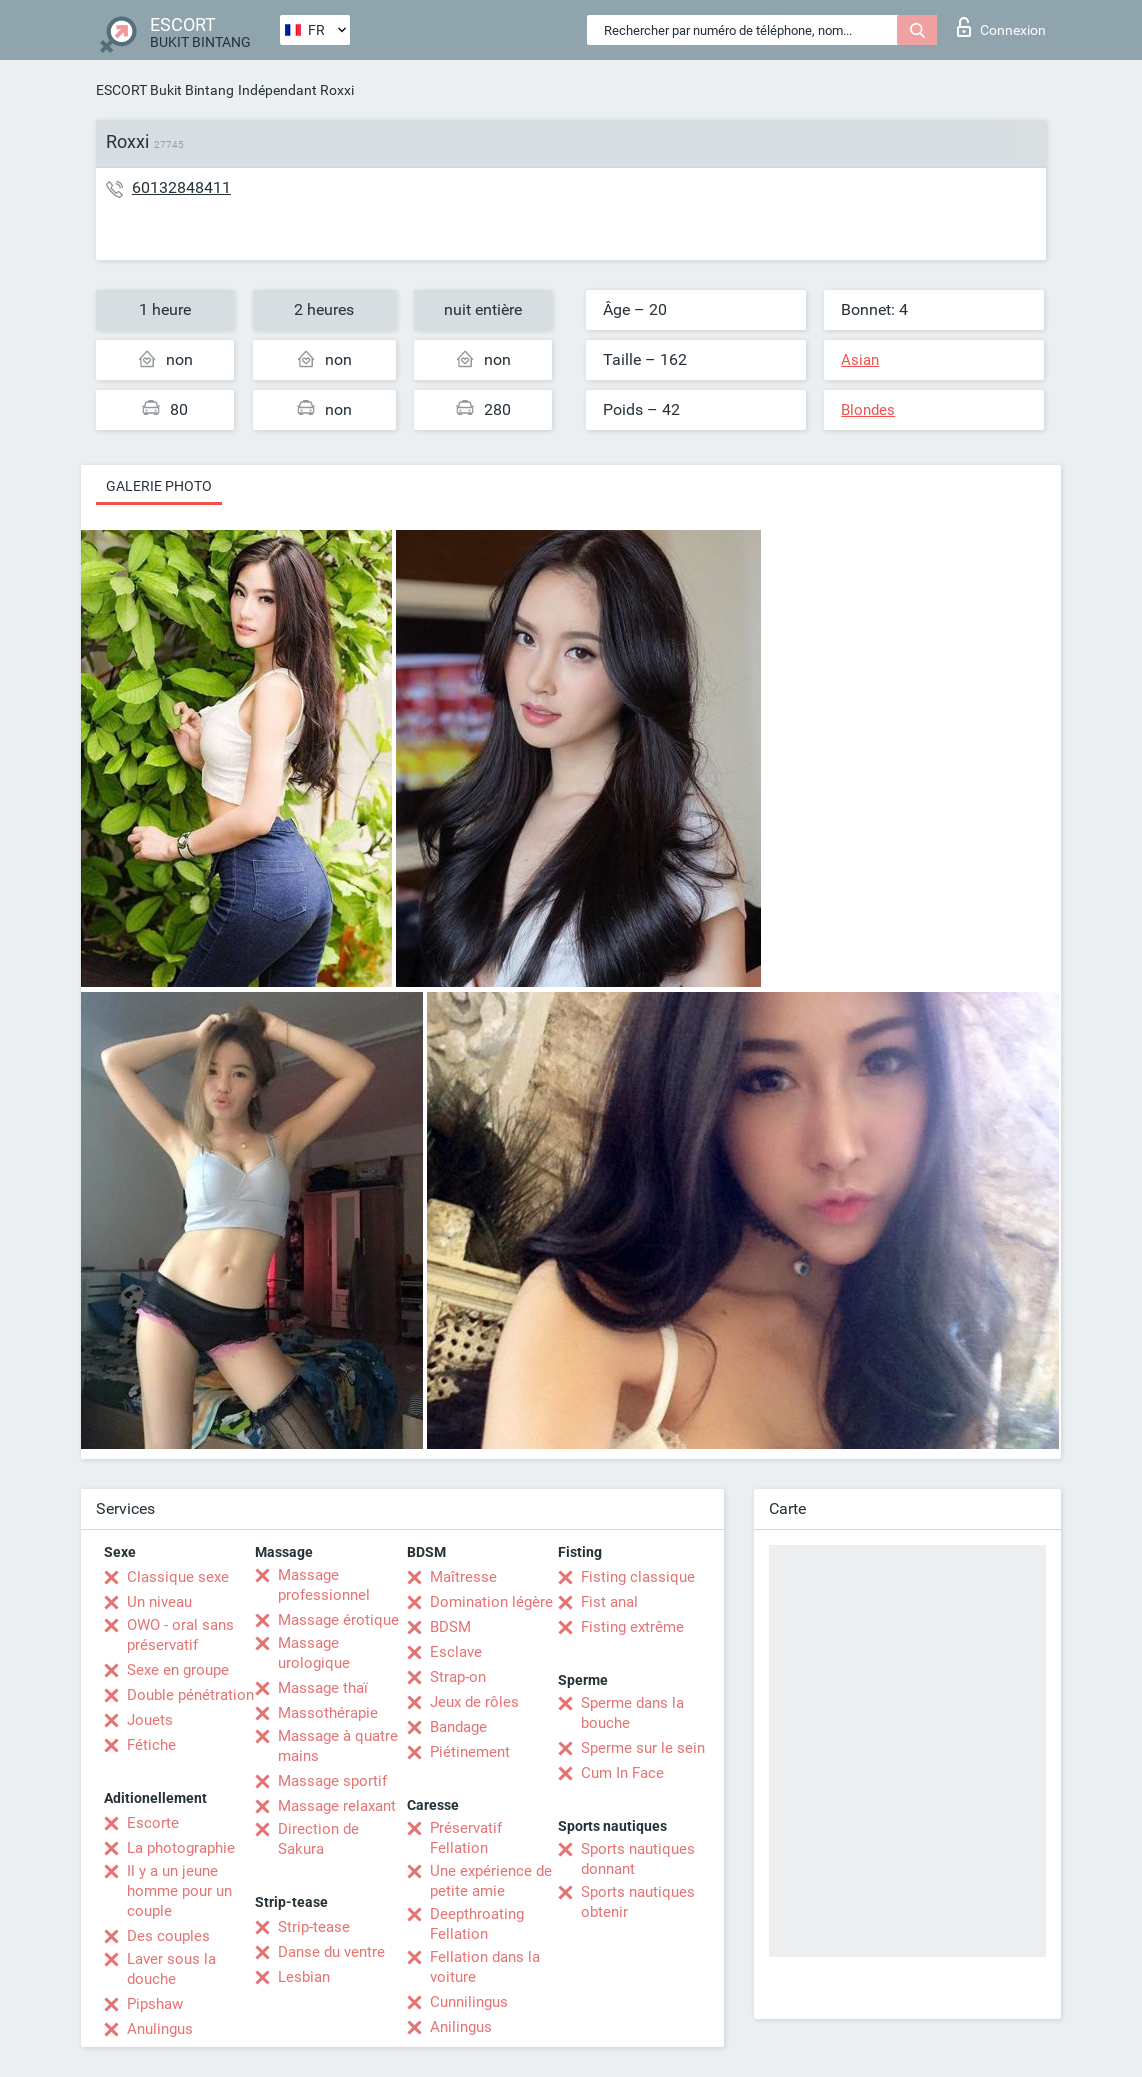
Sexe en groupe (178, 1670)
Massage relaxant (337, 1806)
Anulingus (160, 2029)
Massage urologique (314, 1653)
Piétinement (470, 1752)
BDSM (450, 1627)
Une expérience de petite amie (491, 1881)
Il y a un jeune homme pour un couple (179, 1891)
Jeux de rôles (474, 1702)
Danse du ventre (331, 1952)
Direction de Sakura (318, 1839)
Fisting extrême (632, 1627)
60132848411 (181, 187)
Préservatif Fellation (466, 1838)
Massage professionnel (324, 1585)
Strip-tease (314, 1927)
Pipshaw (155, 2004)
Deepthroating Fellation (477, 1924)
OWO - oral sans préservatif (180, 1635)
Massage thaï (323, 1688)
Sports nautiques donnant (638, 1859)
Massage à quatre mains (338, 1746)
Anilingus (461, 2027)
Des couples (168, 1936)
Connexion (1001, 27)
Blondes (868, 410)
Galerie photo (159, 486)
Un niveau (159, 1602)
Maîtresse (463, 1577)
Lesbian (304, 1977)
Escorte (153, 1823)
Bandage (458, 1727)
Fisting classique (638, 1577)
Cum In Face (622, 1773)
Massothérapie (328, 1713)
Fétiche (151, 1745)
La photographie (181, 1848)
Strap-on (458, 1677)
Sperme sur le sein (643, 1748)
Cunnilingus (469, 2002)
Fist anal (609, 1602)
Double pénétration (190, 1695)
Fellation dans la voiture (485, 1967)
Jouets (150, 1720)
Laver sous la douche (171, 1969)
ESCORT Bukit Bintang (165, 90)
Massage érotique (338, 1620)
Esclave (456, 1652)
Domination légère (491, 1602)
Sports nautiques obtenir (638, 1902)
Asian (860, 360)
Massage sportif (332, 1781)
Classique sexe (178, 1577)
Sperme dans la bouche (632, 1713)
